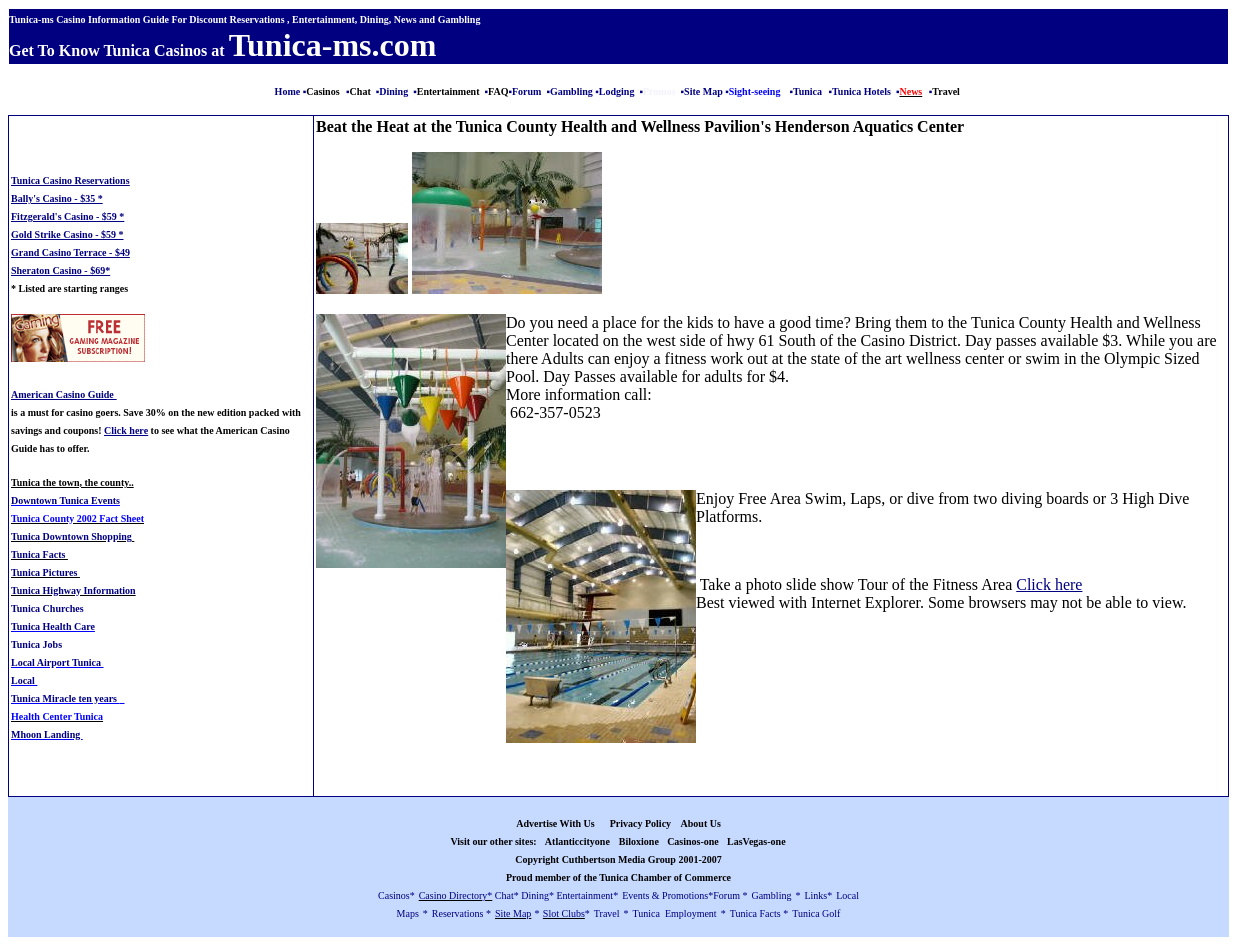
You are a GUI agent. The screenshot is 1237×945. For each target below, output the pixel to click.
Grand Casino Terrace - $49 (70, 252)
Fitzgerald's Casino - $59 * (67, 216)
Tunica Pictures (45, 572)
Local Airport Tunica (57, 662)
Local (24, 680)
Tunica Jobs (36, 644)
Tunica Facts (39, 554)
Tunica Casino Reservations (70, 180)
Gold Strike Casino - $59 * (67, 234)
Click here (1049, 584)
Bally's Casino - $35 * (57, 198)
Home (288, 91)
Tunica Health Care (53, 626)
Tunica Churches (47, 608)
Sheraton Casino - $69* (60, 270)
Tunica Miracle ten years (65, 698)
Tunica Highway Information (73, 590)
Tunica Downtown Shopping (71, 536)
